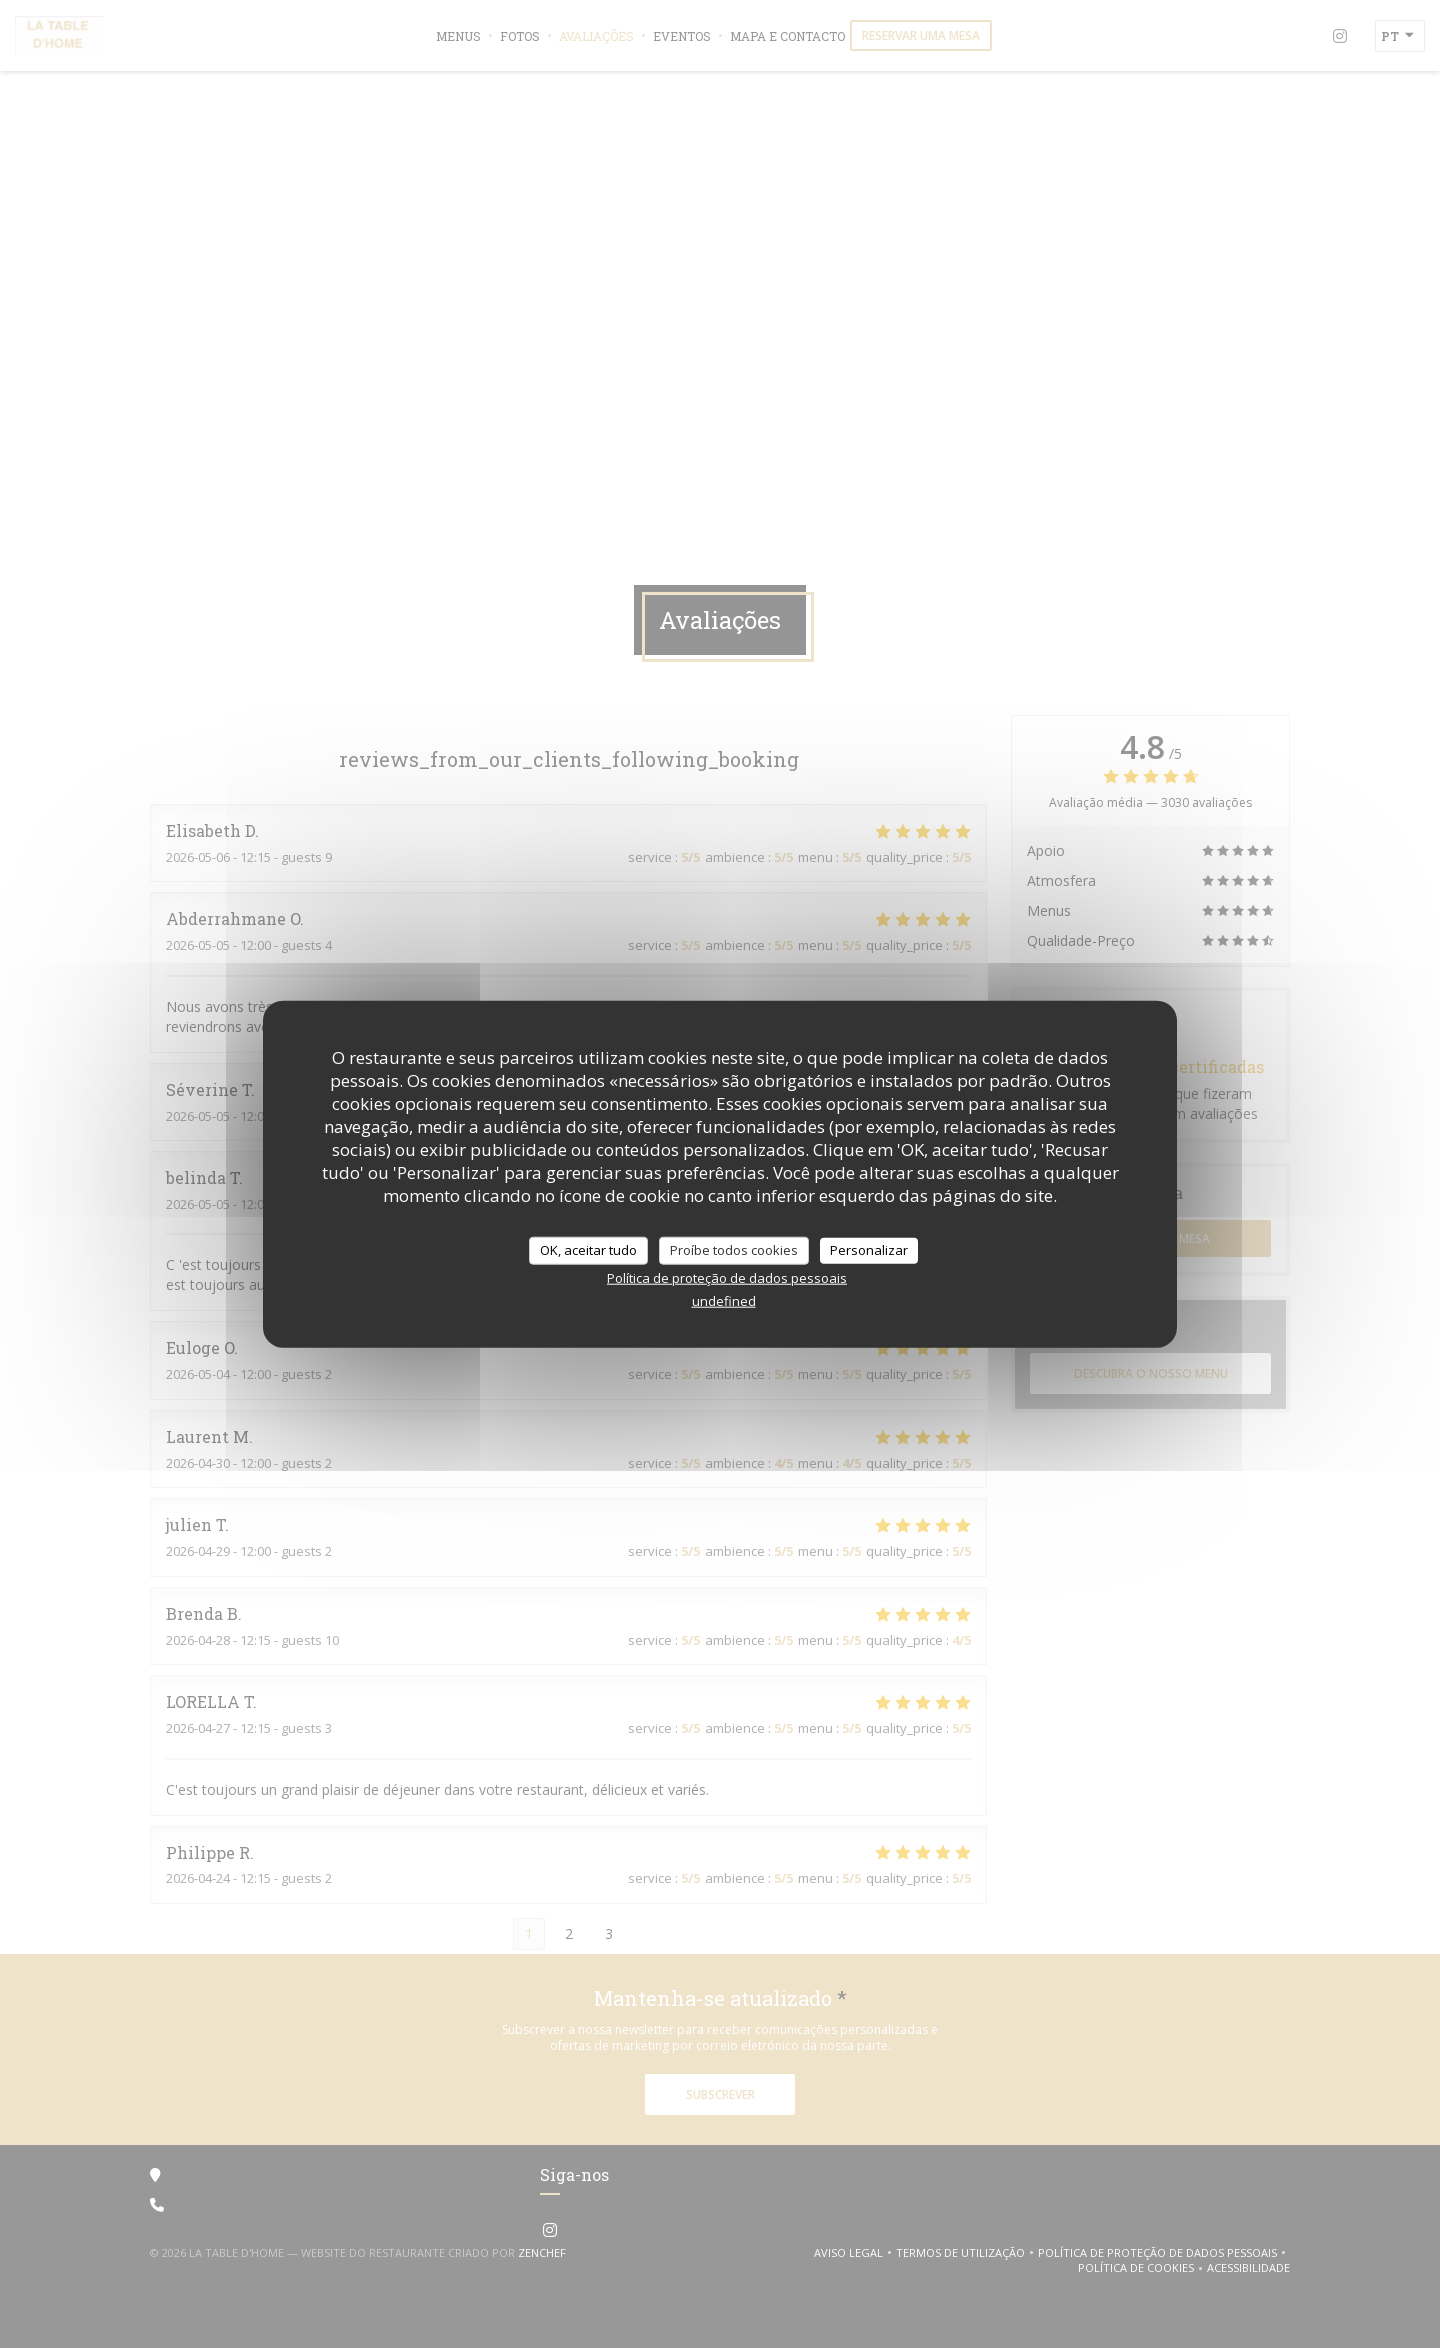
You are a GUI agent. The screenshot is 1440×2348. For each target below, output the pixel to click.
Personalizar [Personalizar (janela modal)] (869, 1250)
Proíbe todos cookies (734, 1250)
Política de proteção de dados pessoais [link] (727, 1277)
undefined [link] (724, 1300)
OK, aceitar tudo (588, 1250)
